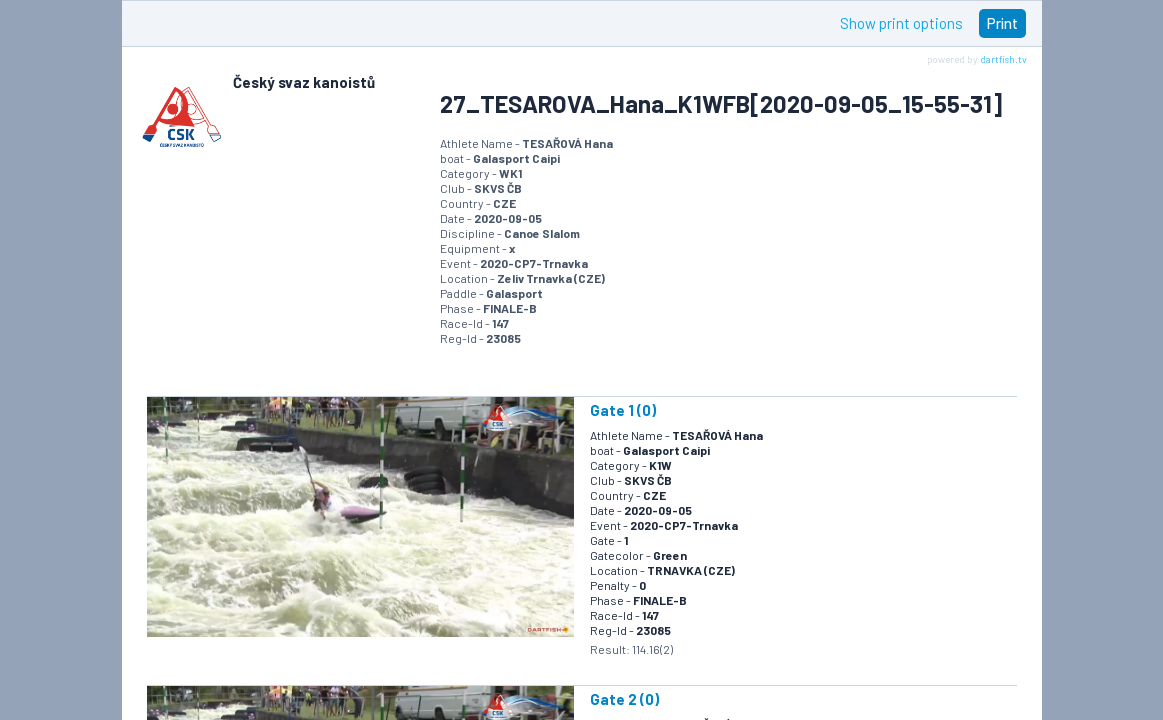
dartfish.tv (1003, 59)
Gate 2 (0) (624, 699)
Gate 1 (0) (623, 410)
